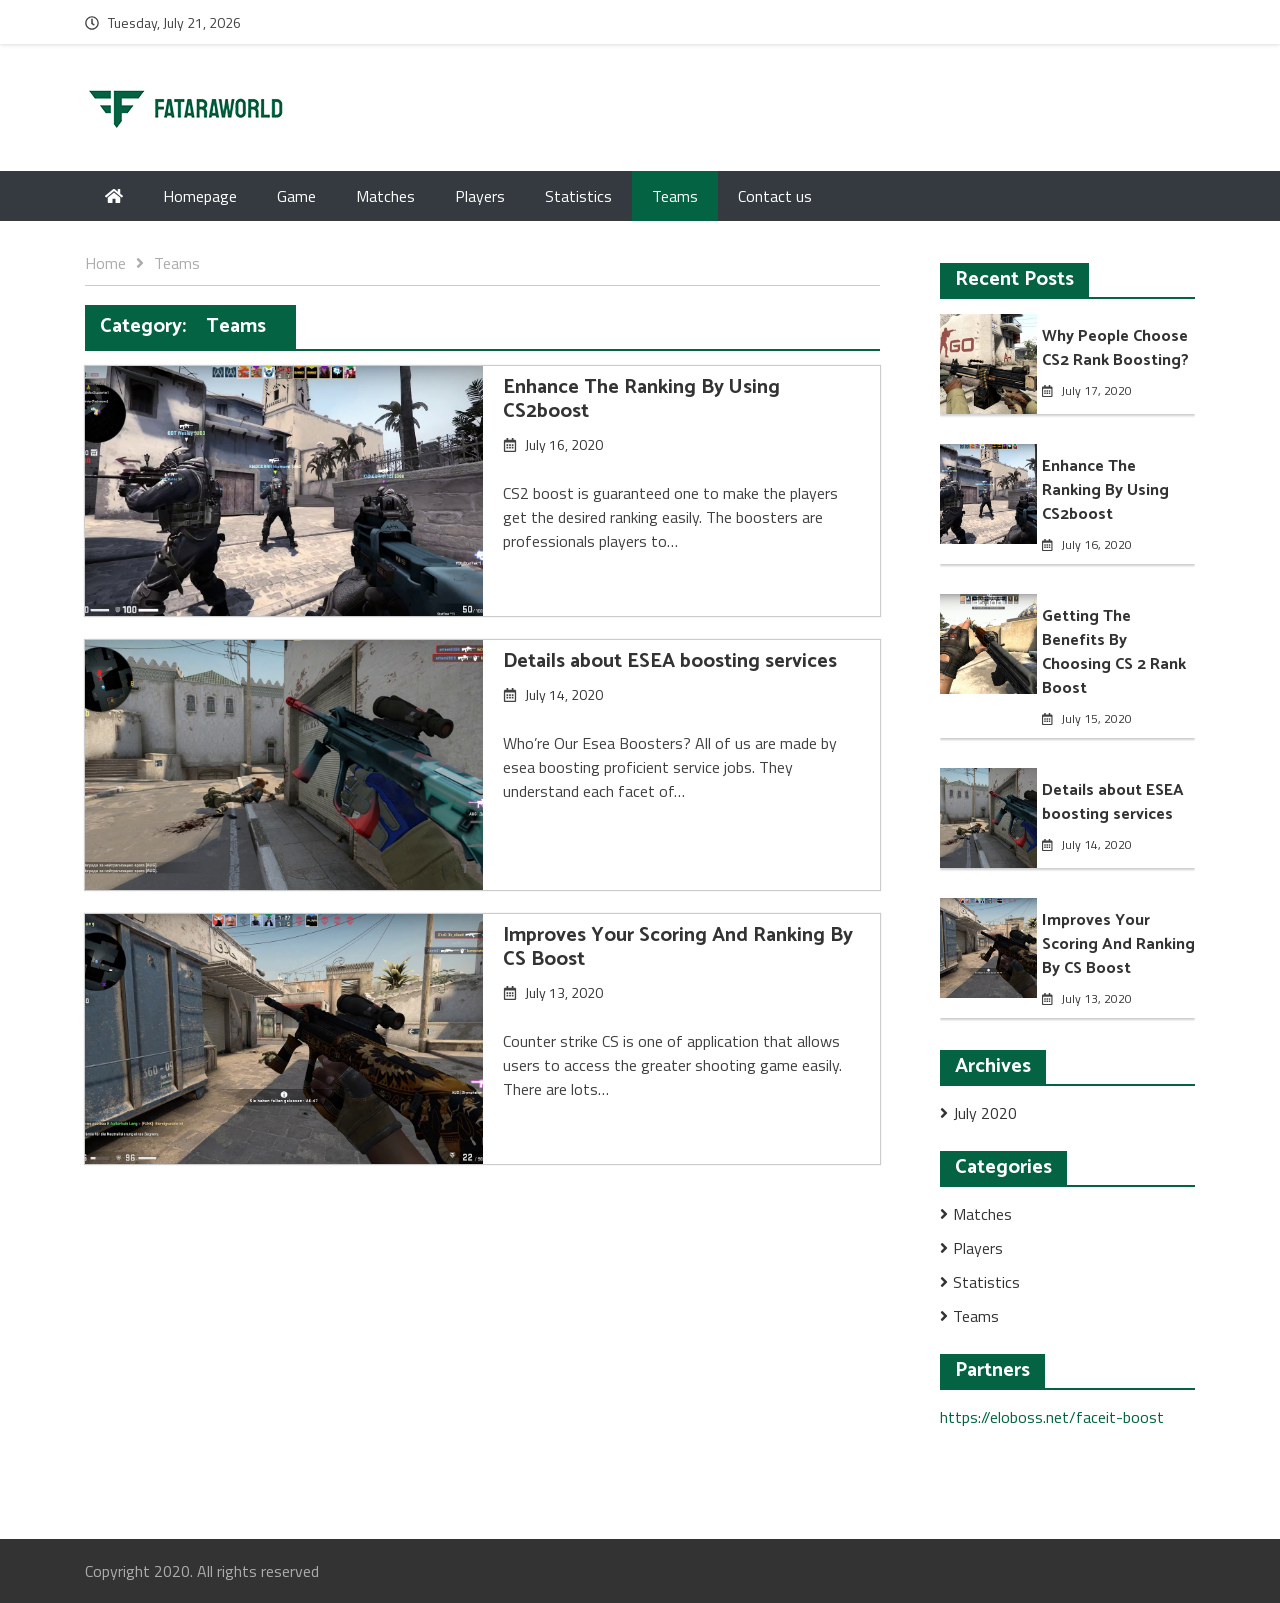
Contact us (775, 196)
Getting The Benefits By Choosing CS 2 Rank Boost (1114, 652)
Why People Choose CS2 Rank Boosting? (1115, 348)
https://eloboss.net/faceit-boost (1052, 1417)
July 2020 (985, 1113)
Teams (675, 196)
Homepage (200, 196)
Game (296, 196)
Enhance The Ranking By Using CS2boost (641, 399)
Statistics (578, 196)
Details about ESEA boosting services (670, 661)
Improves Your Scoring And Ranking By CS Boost (678, 947)
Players (480, 196)
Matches (385, 196)
